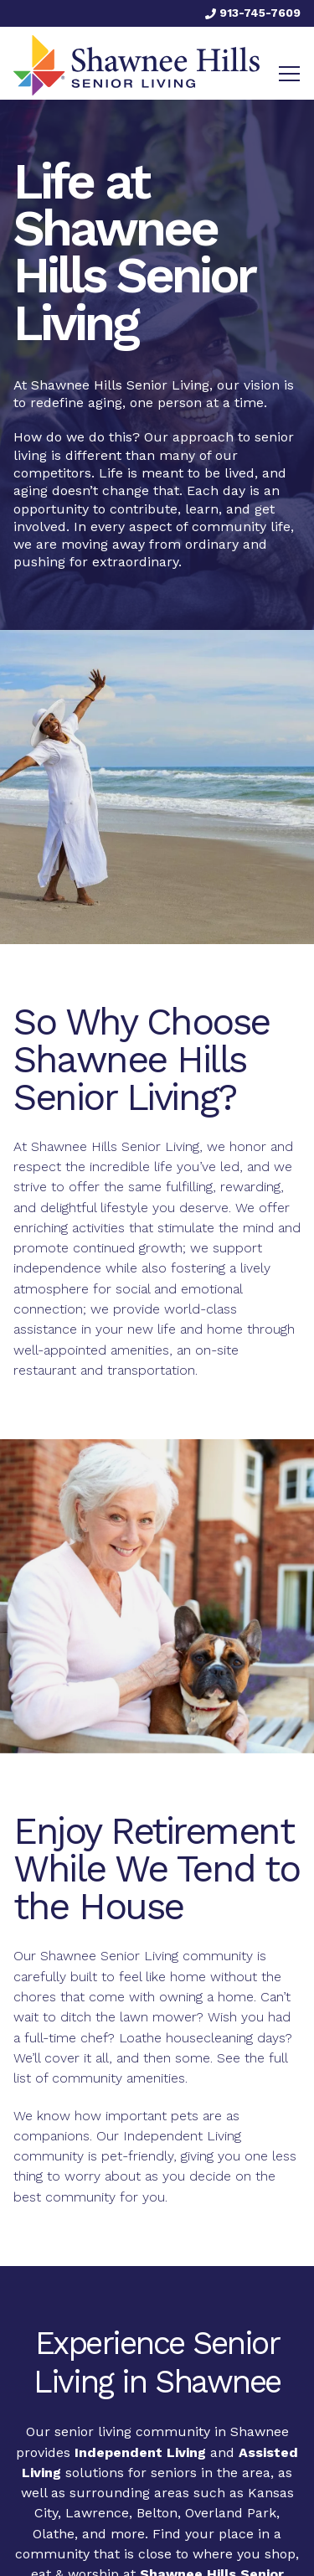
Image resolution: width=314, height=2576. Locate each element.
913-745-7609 (253, 12)
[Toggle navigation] (289, 73)
